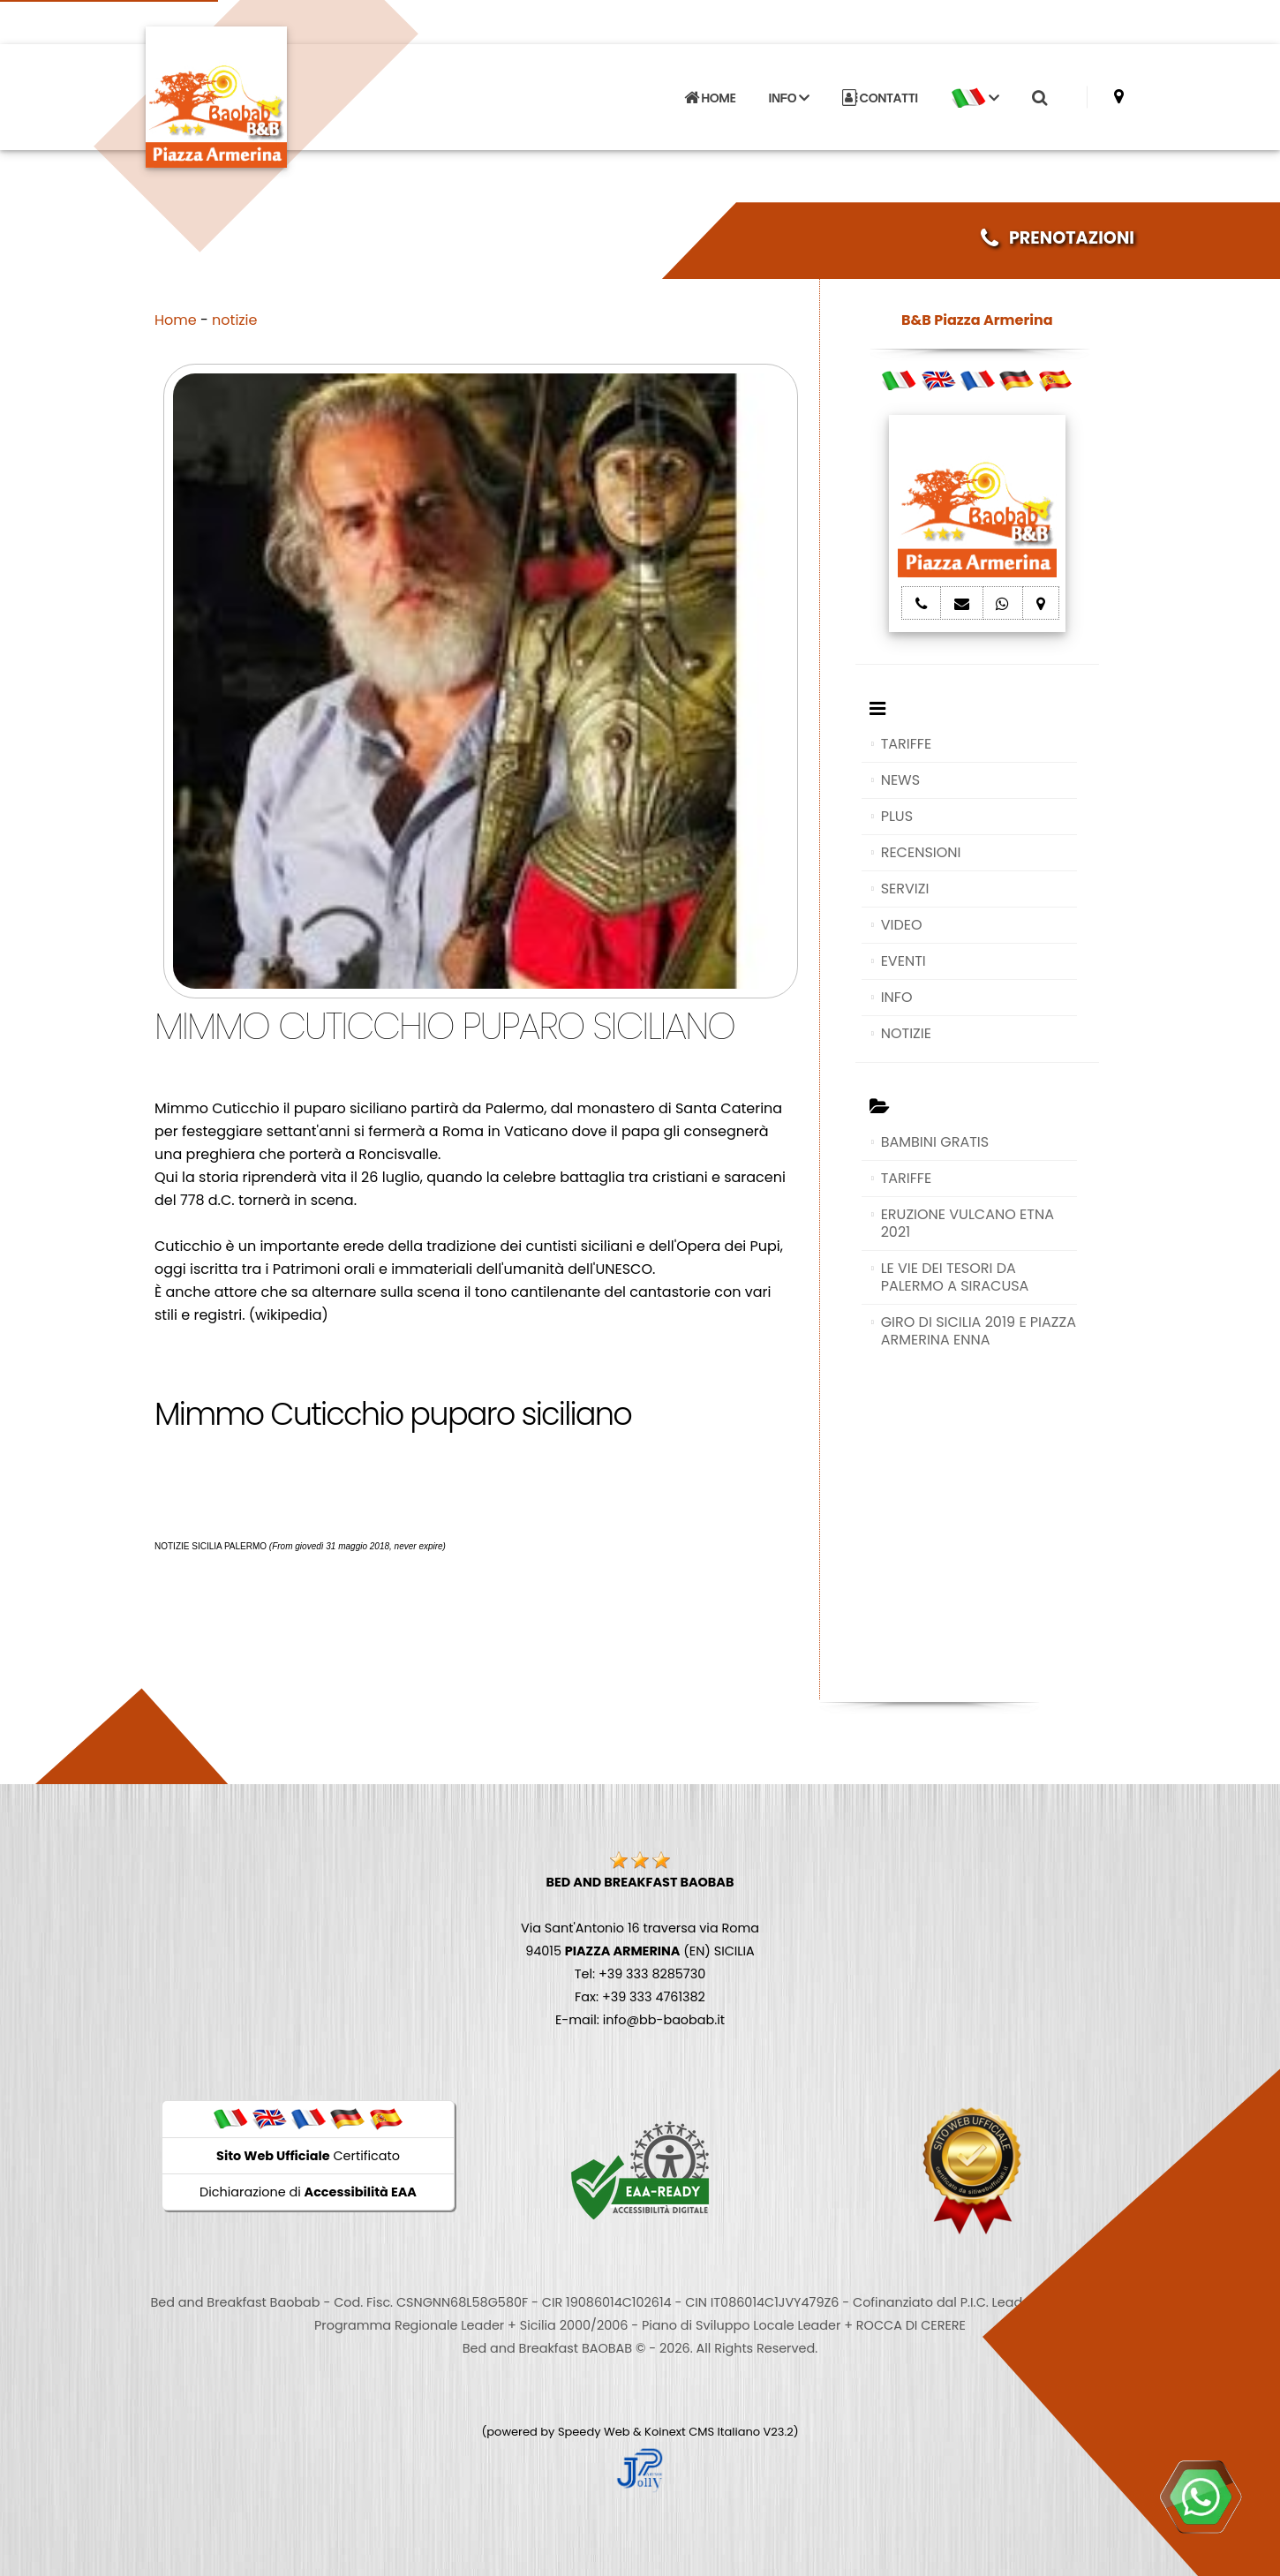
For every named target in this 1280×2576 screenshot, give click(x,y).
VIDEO (901, 925)
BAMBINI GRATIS (935, 1142)
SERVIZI (905, 888)
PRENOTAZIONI (1057, 238)
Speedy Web (594, 2431)
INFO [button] (789, 98)
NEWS (900, 780)
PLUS (897, 816)
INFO (897, 997)
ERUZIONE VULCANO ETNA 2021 (967, 1223)
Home (175, 320)
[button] (974, 98)
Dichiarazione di (308, 2192)
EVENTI (903, 961)
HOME (709, 98)
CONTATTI (880, 98)
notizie (234, 320)
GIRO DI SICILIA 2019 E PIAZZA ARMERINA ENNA (978, 1331)
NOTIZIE (906, 1033)
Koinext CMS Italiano (703, 2431)
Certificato (308, 2156)
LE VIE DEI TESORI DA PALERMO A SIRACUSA (955, 1277)
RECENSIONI (921, 852)
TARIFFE (906, 744)
